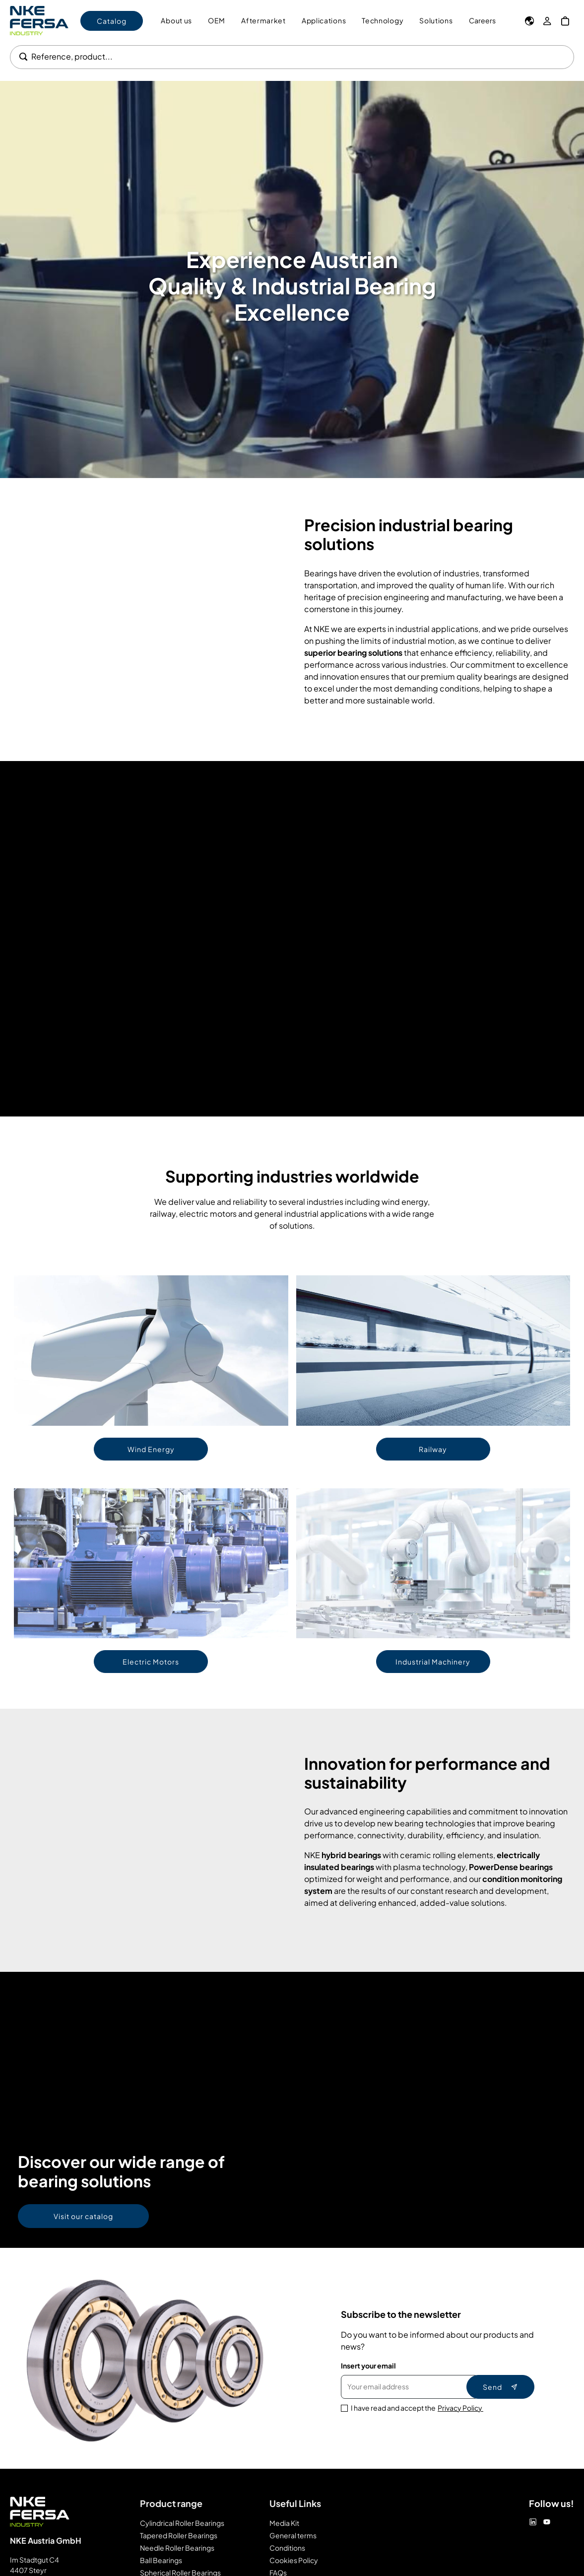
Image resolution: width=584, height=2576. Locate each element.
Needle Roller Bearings (177, 2547)
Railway (433, 1449)
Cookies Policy (293, 2560)
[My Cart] (565, 21)
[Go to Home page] (39, 20)
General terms (293, 2535)
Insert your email (368, 2365)
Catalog (112, 20)
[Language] (529, 21)
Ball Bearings (161, 2560)
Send (500, 2386)
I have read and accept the (417, 2407)
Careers (482, 20)
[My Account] (547, 21)
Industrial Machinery (432, 1661)
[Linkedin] (533, 2522)
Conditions (287, 2547)
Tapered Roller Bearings (178, 2535)
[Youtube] (547, 2522)
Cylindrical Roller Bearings (182, 2522)
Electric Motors (151, 1661)
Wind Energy (151, 1449)
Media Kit (284, 2522)
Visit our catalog (83, 2216)
